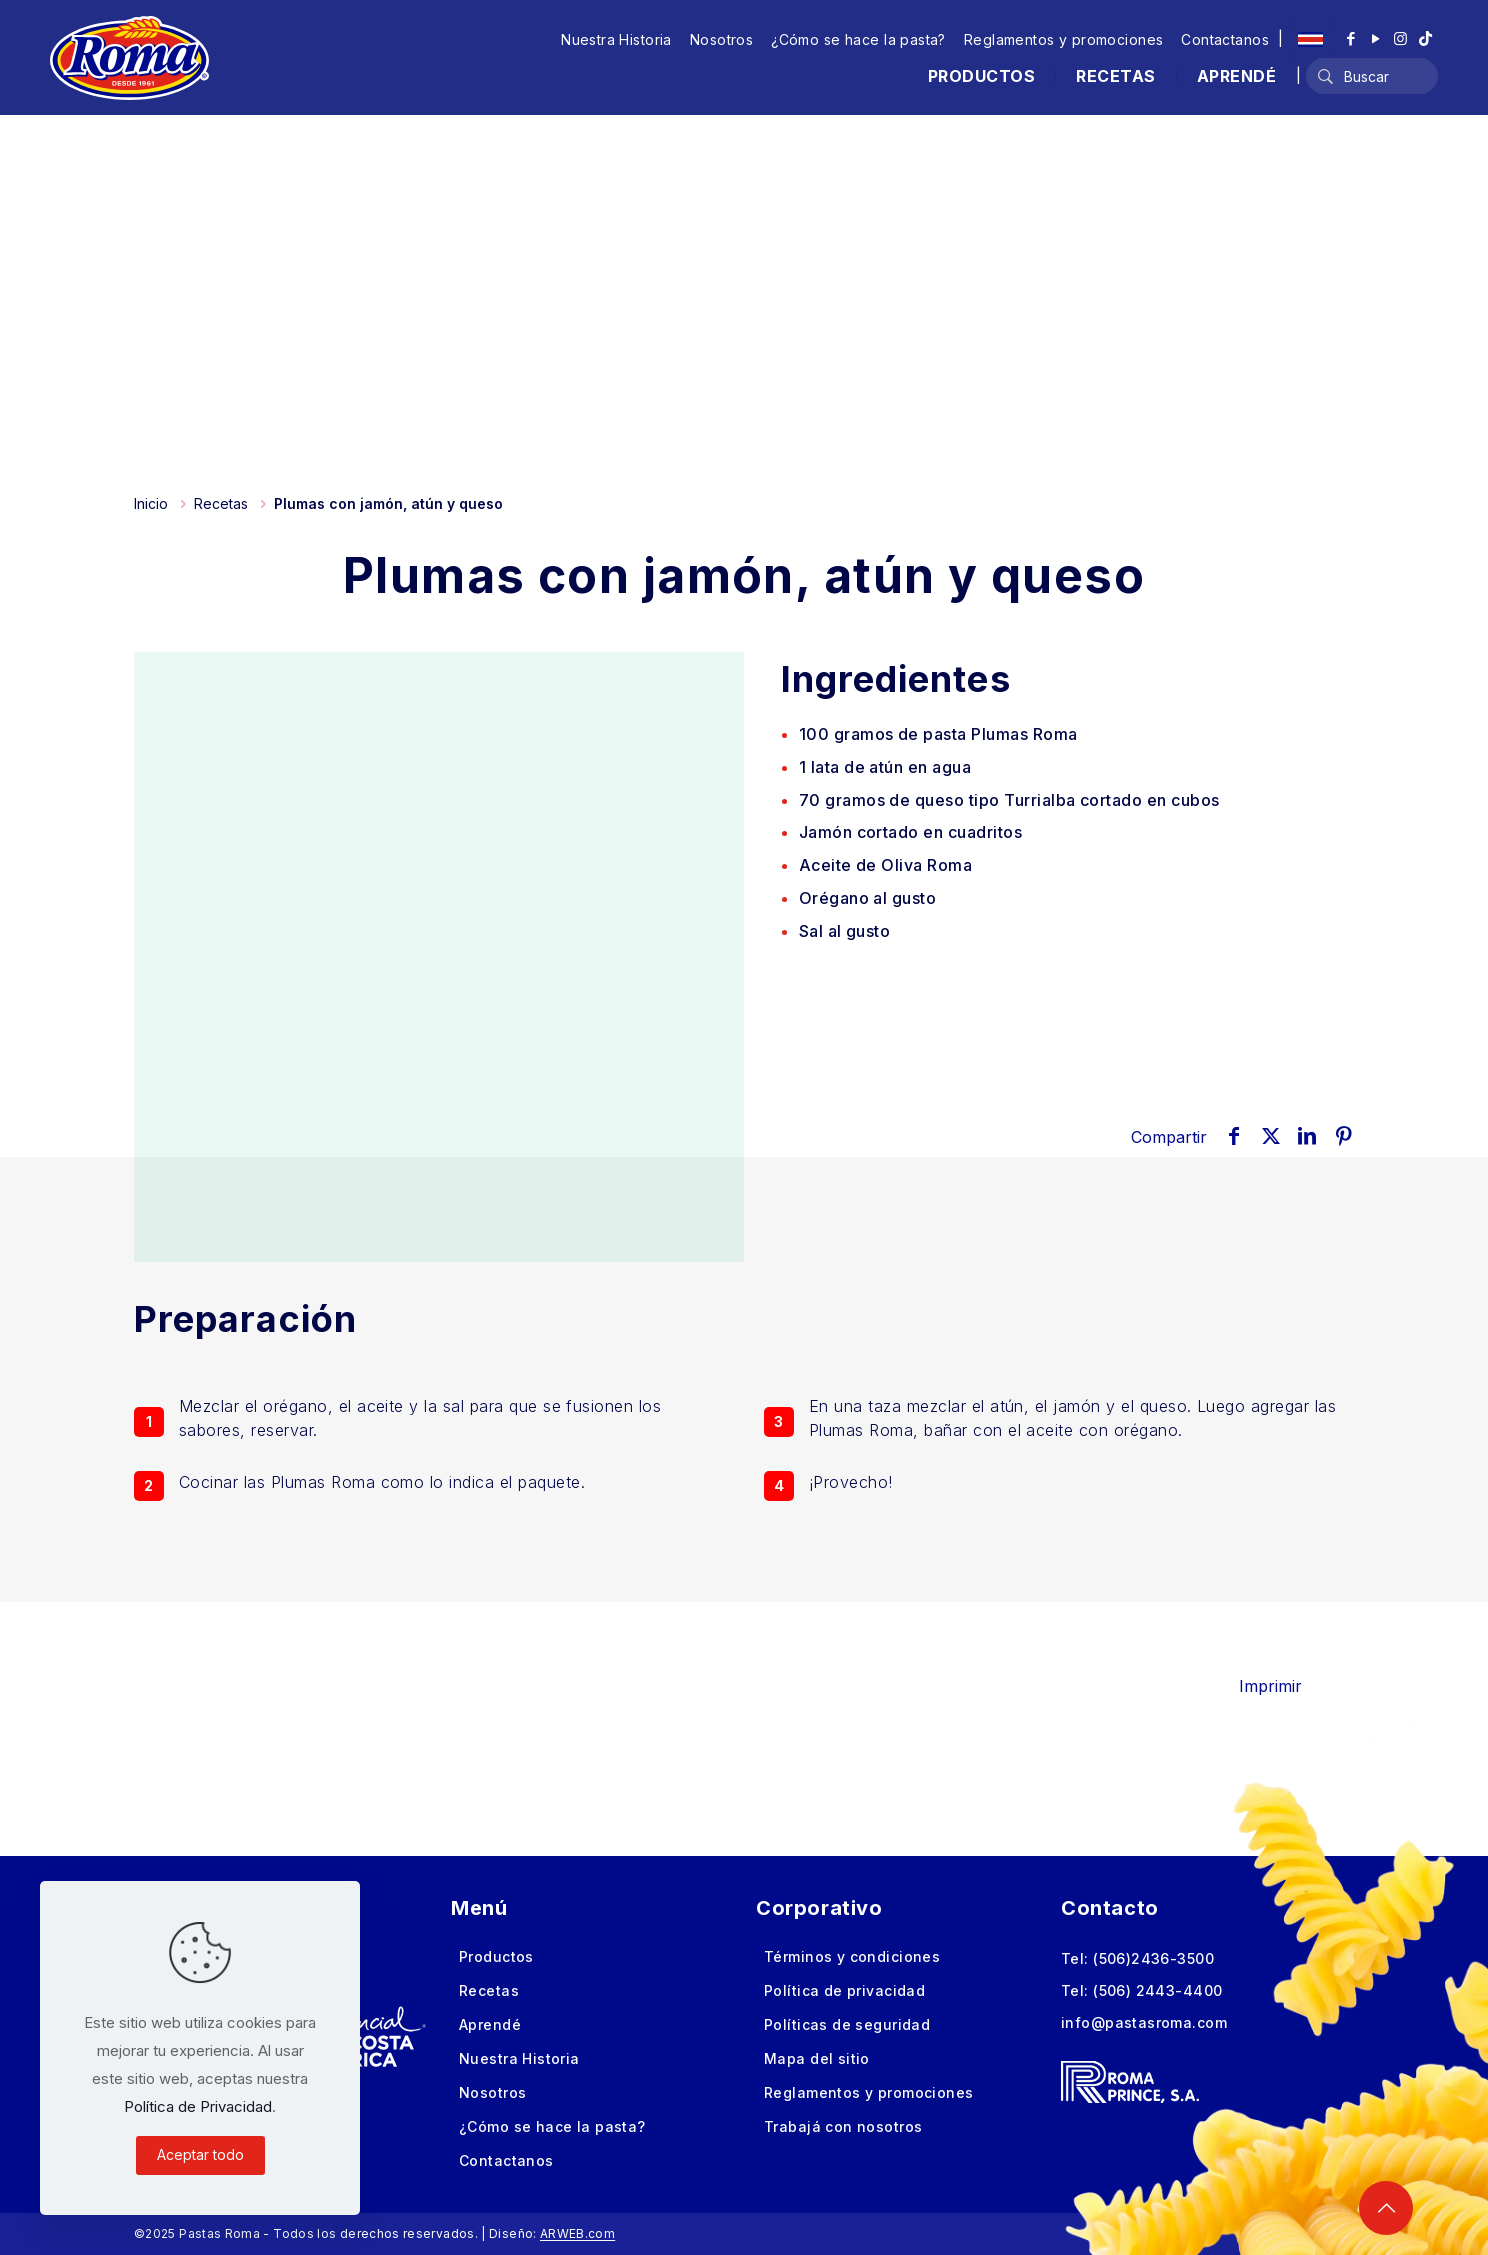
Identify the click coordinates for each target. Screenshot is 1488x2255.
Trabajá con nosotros (843, 2126)
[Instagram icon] (1400, 38)
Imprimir (1284, 1686)
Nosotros (721, 39)
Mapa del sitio (817, 2058)
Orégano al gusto (868, 898)
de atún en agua (885, 767)
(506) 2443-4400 (1157, 1990)
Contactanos (1225, 39)
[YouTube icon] (1375, 38)
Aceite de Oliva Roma (886, 865)
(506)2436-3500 (1153, 1958)
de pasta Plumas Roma (938, 734)
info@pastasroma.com (1144, 2022)
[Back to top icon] (1386, 2208)
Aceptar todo (200, 2154)
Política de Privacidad (198, 2106)
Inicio (151, 503)
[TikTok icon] (1425, 38)
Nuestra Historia (616, 39)
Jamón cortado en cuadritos (910, 832)
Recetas (221, 503)
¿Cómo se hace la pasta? (858, 39)
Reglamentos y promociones (1064, 39)
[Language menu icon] (1310, 39)
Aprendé (490, 2024)
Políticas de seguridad (847, 2024)
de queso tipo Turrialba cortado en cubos (1009, 800)
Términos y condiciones (852, 1956)
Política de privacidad (844, 1990)
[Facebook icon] (1350, 38)
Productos (496, 1956)
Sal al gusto (845, 931)
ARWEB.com (577, 2233)
